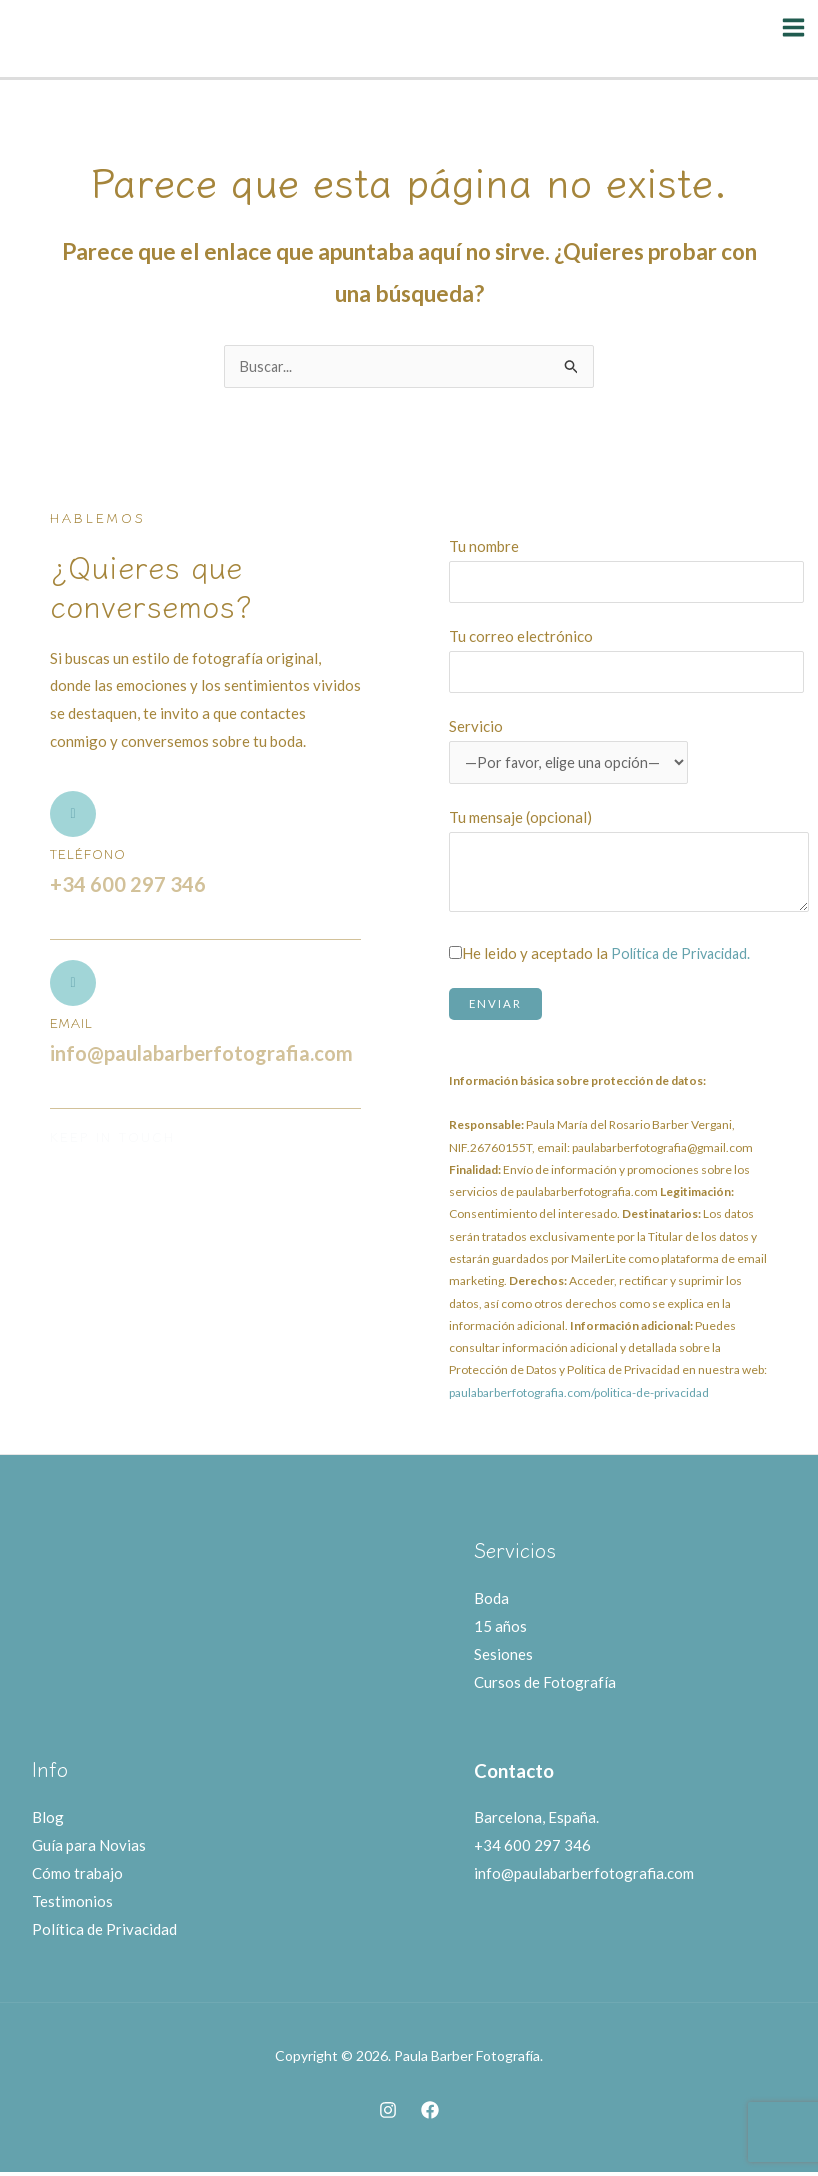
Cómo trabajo (77, 1877)
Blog (48, 1821)
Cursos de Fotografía (545, 1685)
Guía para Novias (89, 1849)
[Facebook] (430, 2113)
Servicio (572, 745)
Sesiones (503, 1657)
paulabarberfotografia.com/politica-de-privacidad (579, 1395)
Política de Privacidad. (685, 956)
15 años (500, 1629)
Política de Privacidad (104, 1932)
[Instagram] (388, 2113)
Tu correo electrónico (626, 655)
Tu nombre (626, 565)
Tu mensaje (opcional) (629, 864)
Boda (491, 1602)
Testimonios (72, 1904)
